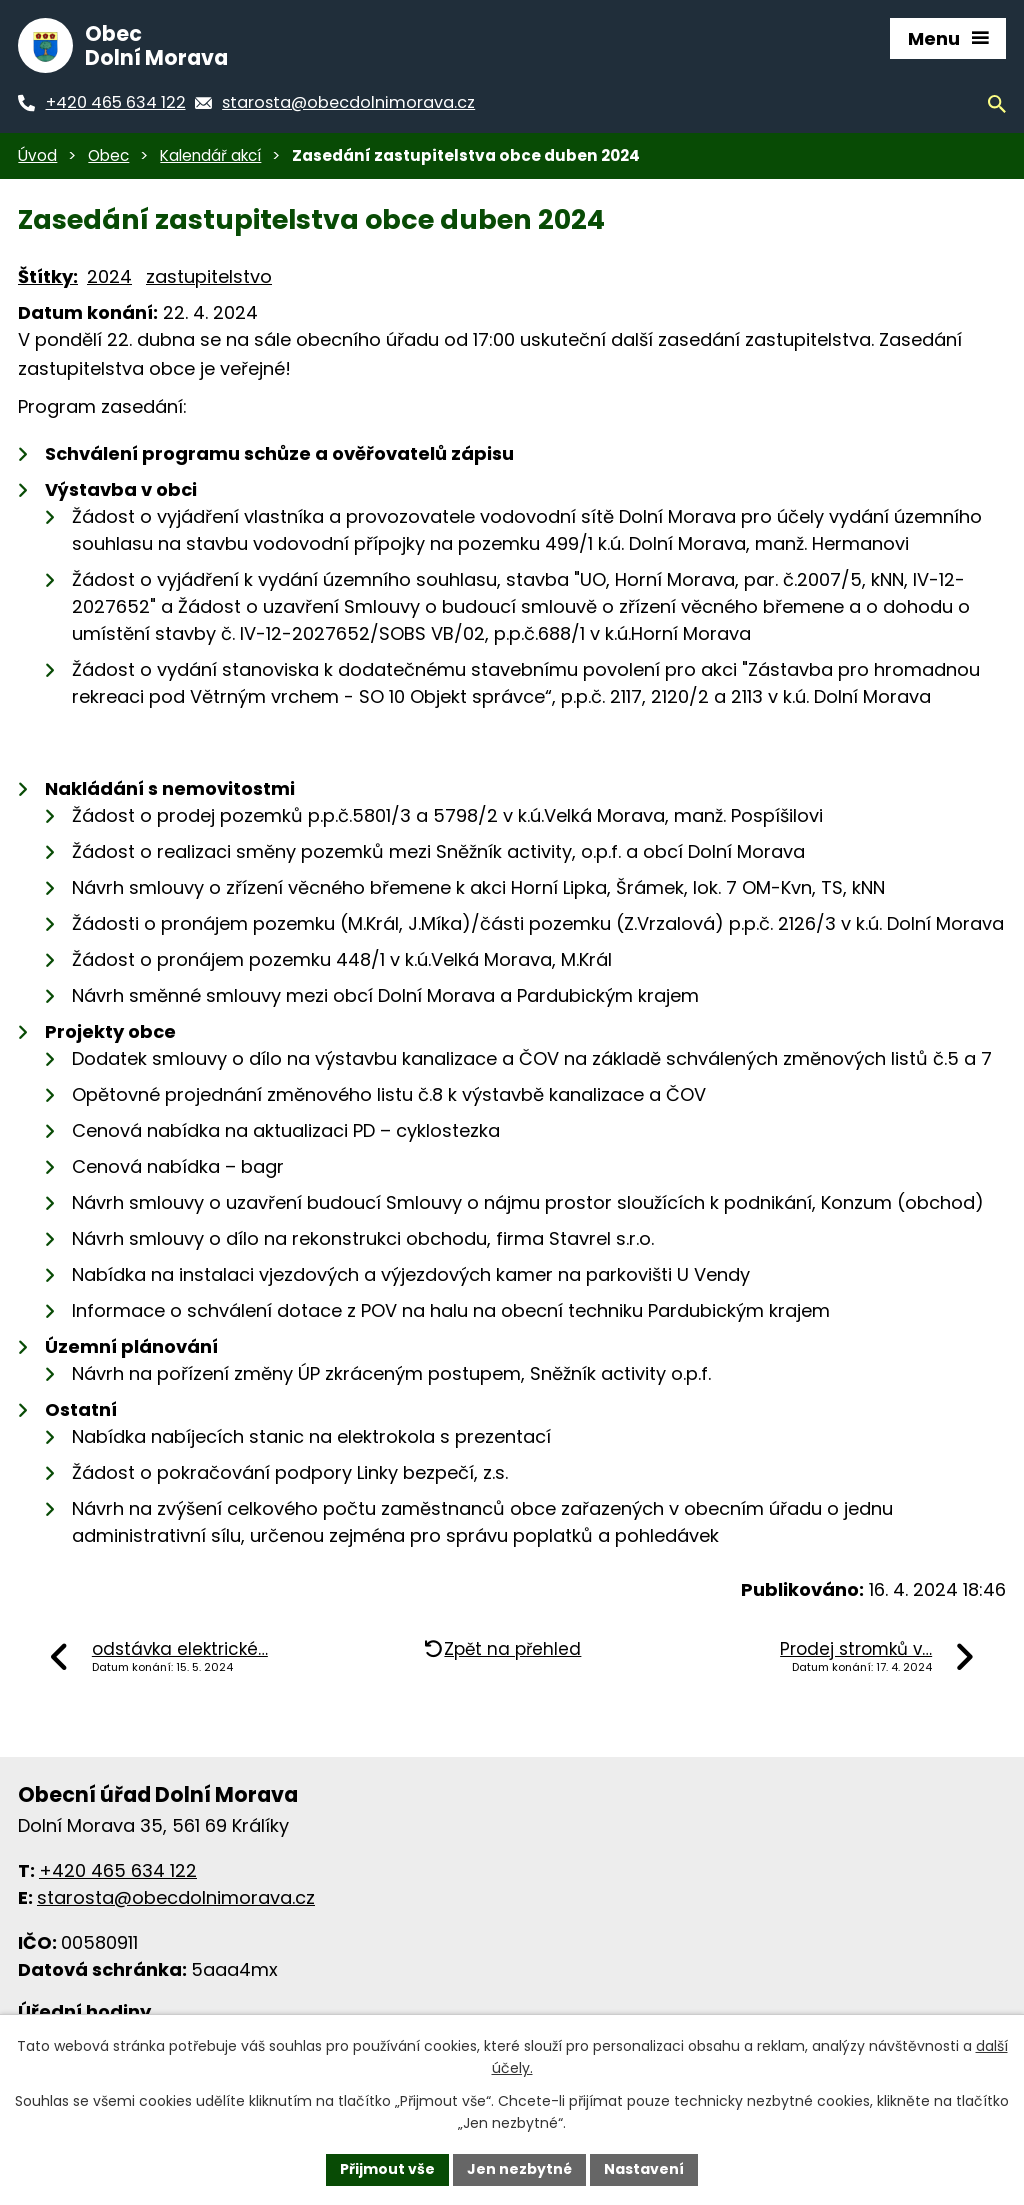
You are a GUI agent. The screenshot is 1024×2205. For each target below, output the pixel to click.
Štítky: (48, 276)
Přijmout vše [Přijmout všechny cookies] (387, 2169)
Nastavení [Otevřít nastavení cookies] (644, 2169)
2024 (109, 276)
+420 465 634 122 (118, 1870)
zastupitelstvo (209, 276)
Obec (108, 155)
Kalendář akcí (210, 155)
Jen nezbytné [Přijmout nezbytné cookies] (519, 2169)
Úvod (37, 155)
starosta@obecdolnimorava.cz (176, 1897)
